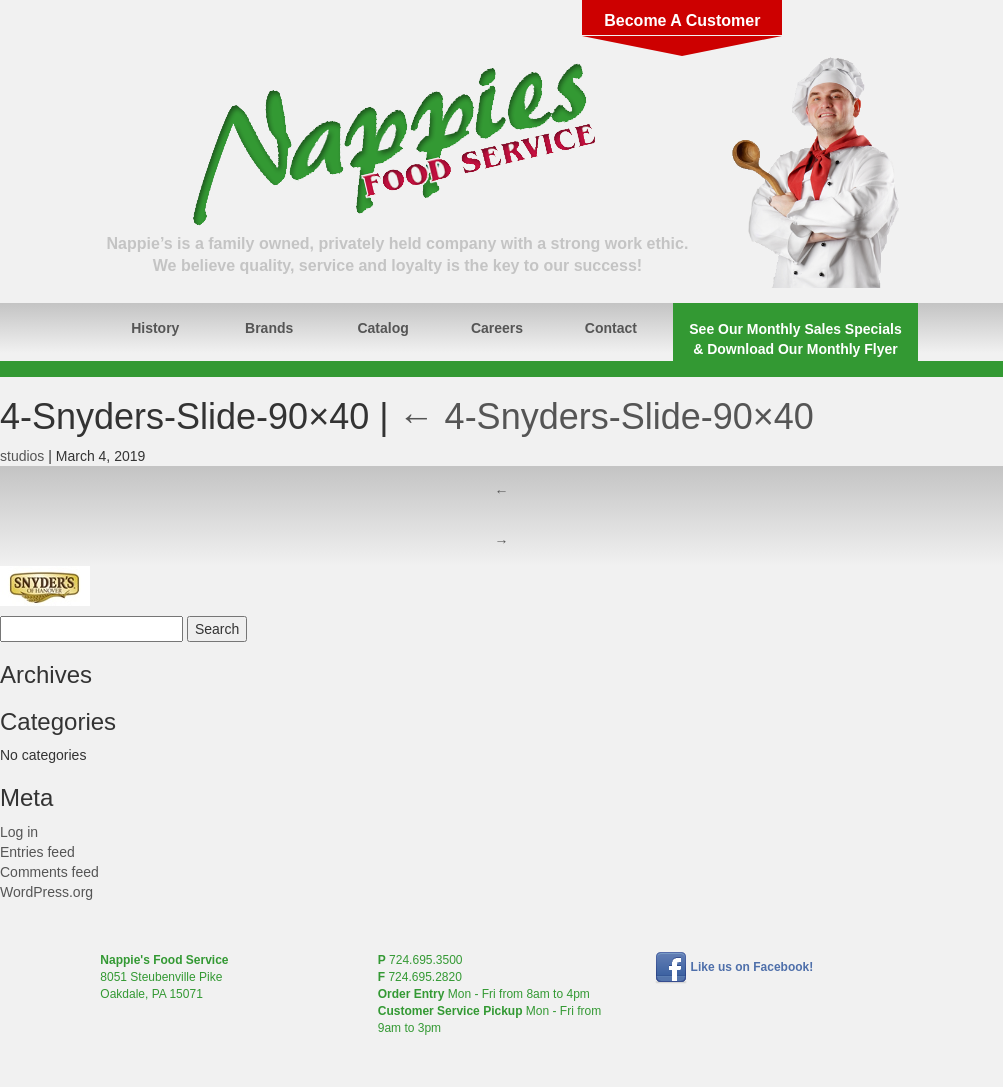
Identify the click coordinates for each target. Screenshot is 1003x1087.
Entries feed (37, 852)
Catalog (382, 328)
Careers (497, 328)
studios (22, 456)
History (155, 328)
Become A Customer (682, 20)
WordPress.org (46, 892)
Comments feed (49, 872)
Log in (19, 832)
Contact (611, 328)
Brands (269, 328)
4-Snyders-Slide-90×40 (606, 416)
